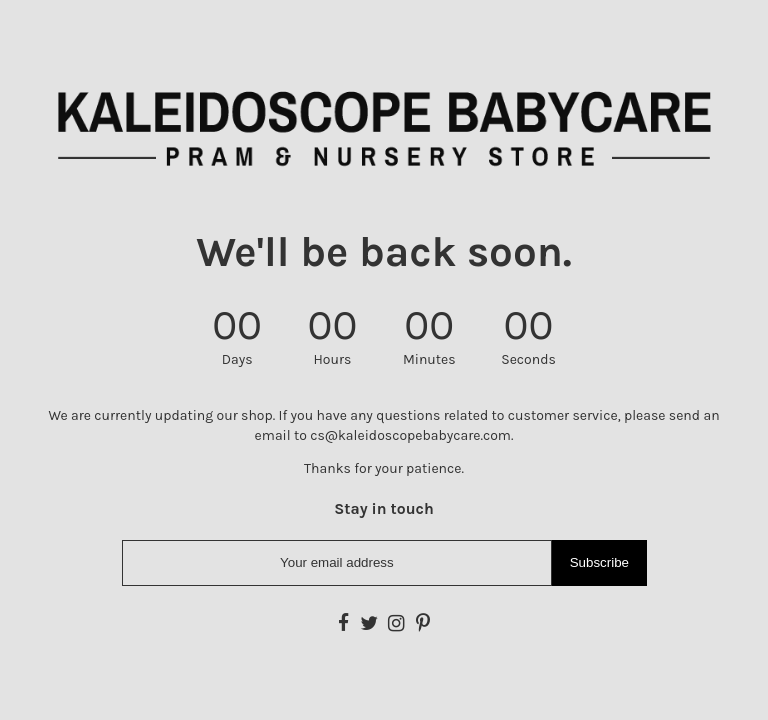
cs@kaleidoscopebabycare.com (410, 435)
